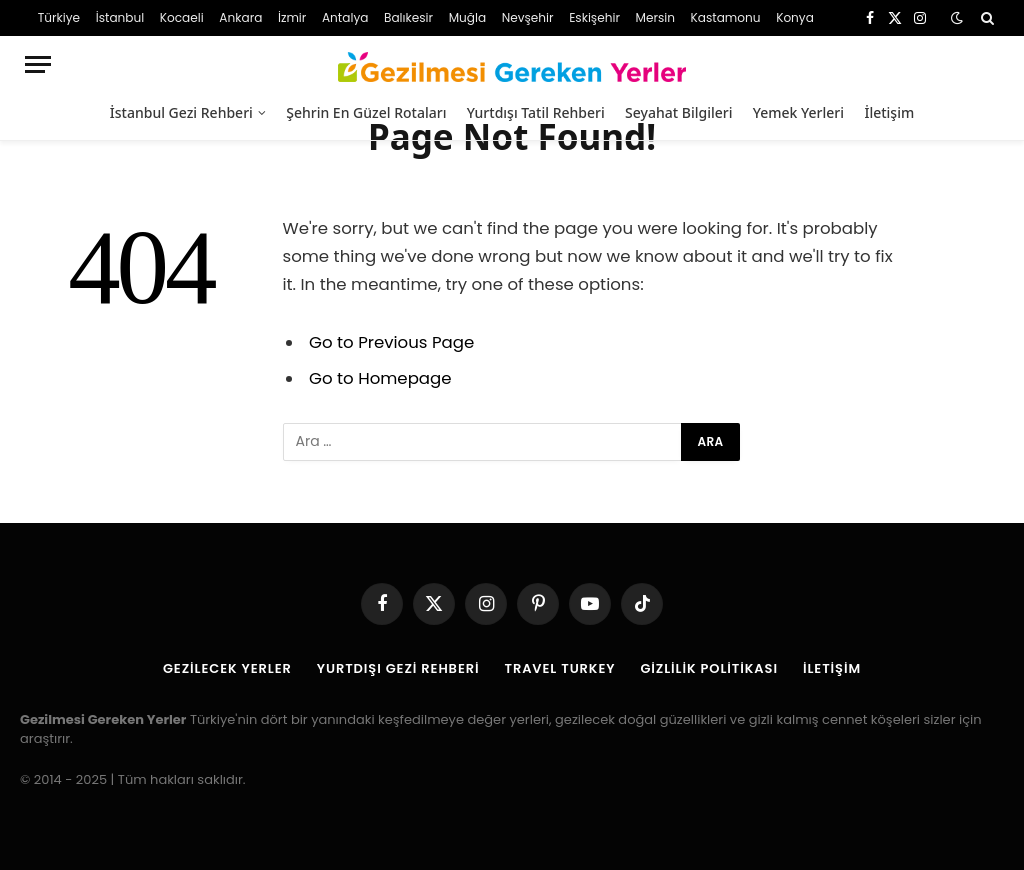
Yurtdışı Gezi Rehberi (398, 668)
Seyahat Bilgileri (678, 112)
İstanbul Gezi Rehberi (181, 112)
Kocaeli (182, 17)
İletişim (889, 112)
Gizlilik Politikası (709, 668)
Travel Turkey (560, 668)
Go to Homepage (380, 378)
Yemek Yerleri (798, 112)
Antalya (345, 17)
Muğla (467, 17)
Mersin (655, 17)
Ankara (240, 17)
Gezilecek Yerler (227, 668)
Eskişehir (594, 17)
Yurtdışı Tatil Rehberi (536, 112)
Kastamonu (726, 17)
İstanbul (120, 17)
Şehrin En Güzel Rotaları (366, 112)
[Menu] (38, 64)
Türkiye (59, 17)
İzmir (292, 17)
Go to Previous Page (391, 342)
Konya (795, 17)
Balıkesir (408, 17)
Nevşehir (528, 17)
